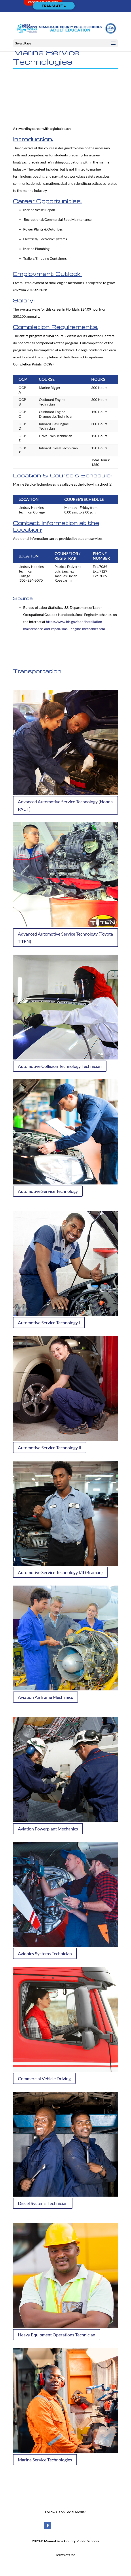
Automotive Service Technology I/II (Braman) (60, 1572)
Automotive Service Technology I (49, 1322)
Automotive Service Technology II (49, 1447)
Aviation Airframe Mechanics (45, 1697)
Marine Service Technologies (45, 2459)
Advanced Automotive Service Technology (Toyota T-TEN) (65, 937)
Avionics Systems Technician (45, 1953)
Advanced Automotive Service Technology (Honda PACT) (65, 805)
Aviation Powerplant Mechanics (48, 1828)
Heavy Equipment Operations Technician (56, 2334)
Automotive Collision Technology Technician (60, 1066)
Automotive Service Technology (48, 1191)
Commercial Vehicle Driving (44, 2078)
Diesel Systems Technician (43, 2203)
